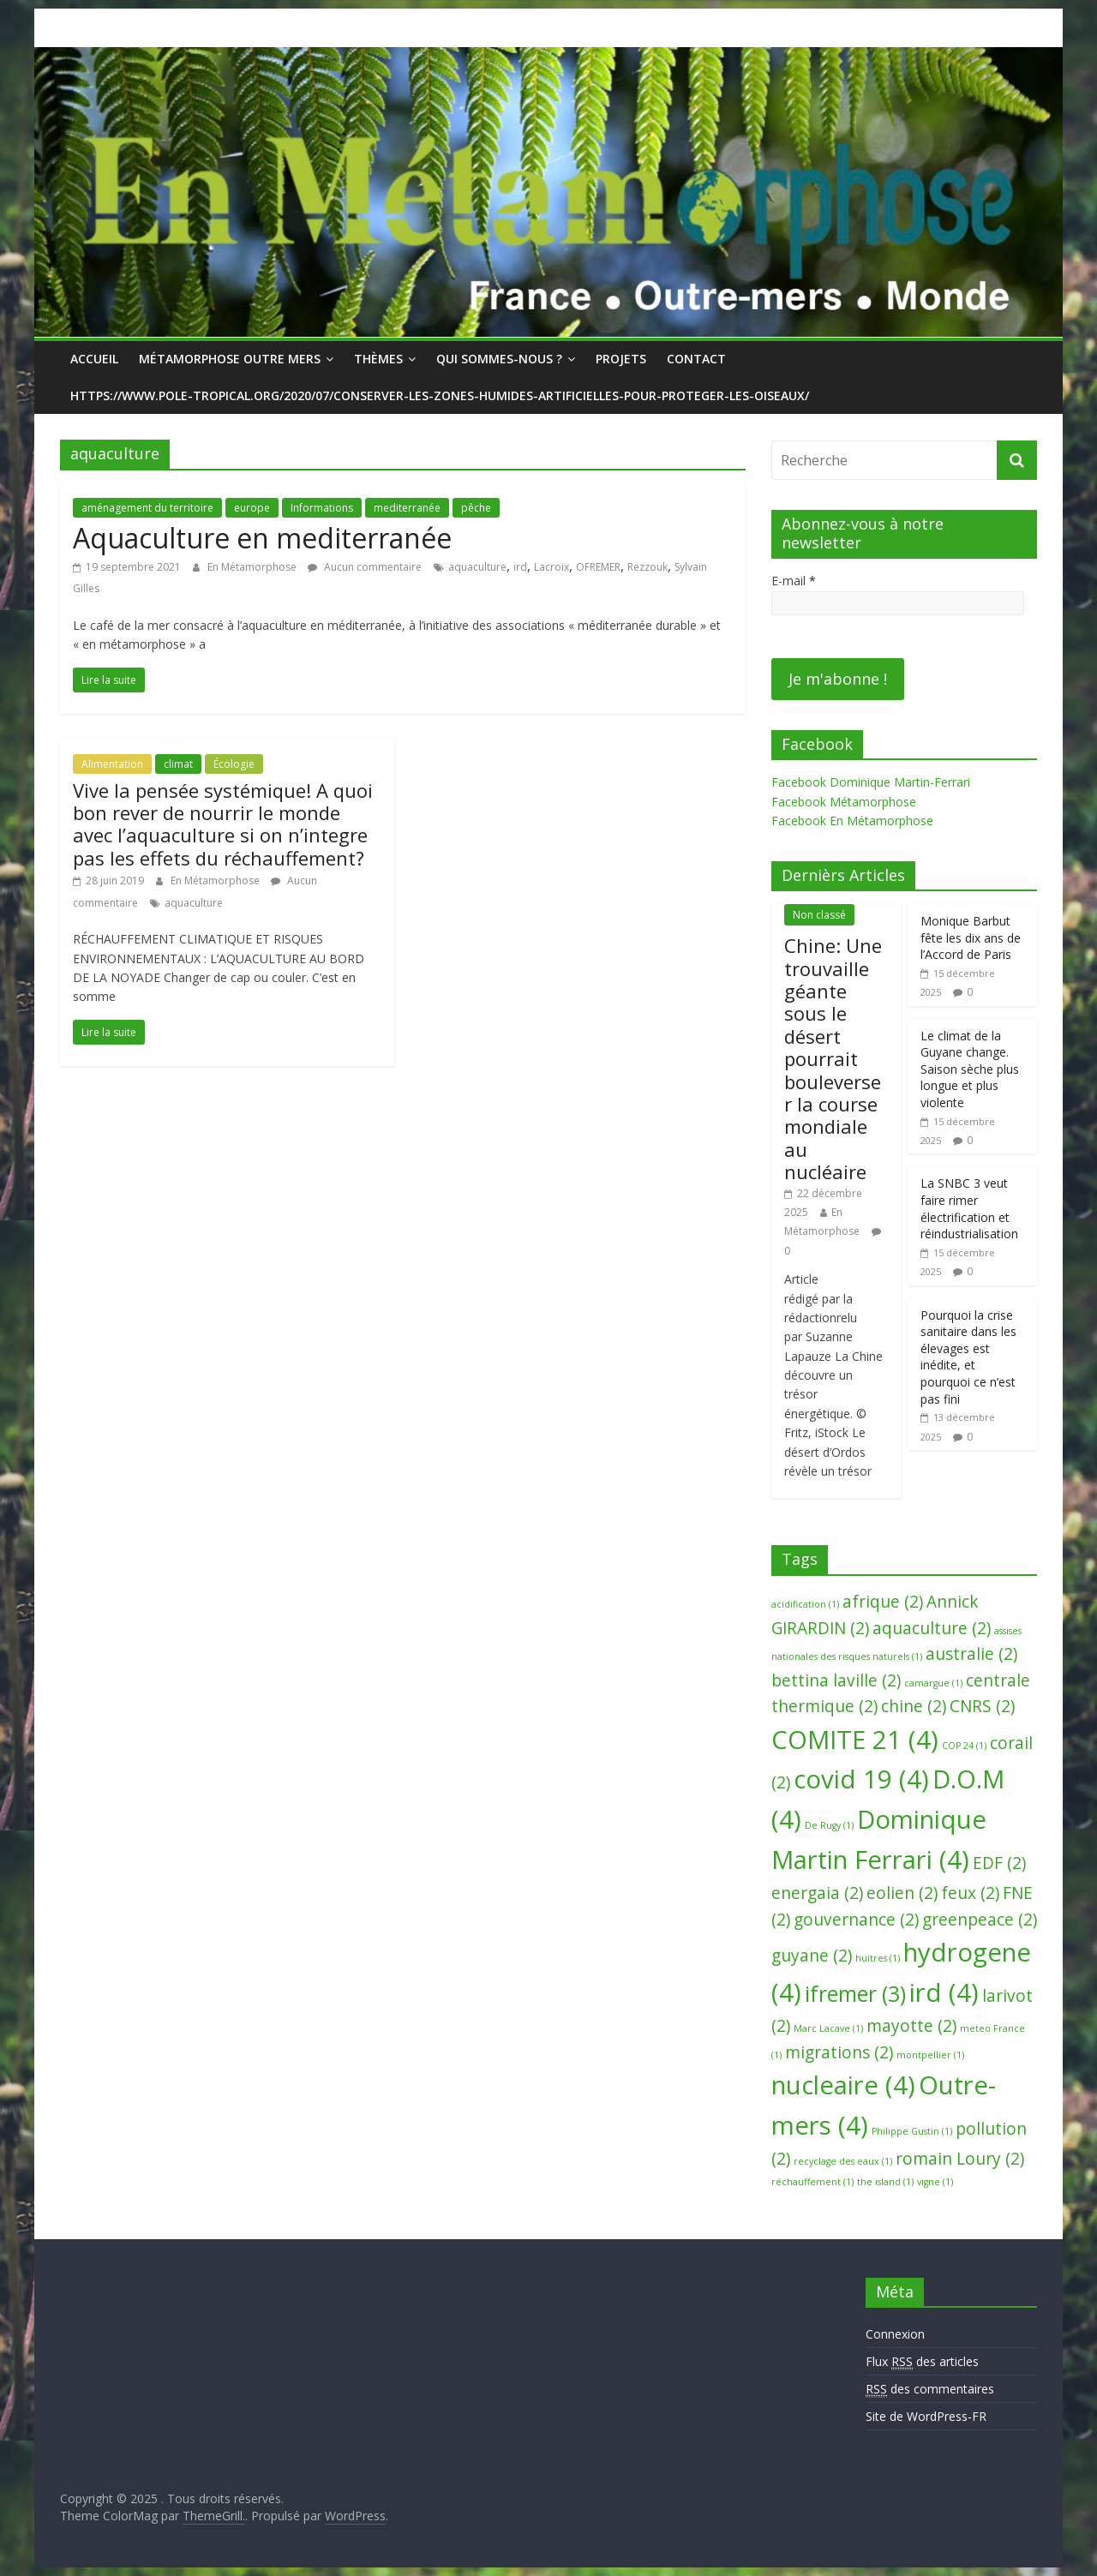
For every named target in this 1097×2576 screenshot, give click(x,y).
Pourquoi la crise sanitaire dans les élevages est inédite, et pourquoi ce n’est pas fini (968, 1357)
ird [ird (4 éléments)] (944, 1992)
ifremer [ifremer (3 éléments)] (855, 1994)
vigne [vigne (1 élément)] (935, 2182)
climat (178, 764)
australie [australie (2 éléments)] (971, 1654)
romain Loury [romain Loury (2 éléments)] (960, 2159)
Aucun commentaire (365, 567)
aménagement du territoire (147, 507)
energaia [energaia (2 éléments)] (817, 1893)
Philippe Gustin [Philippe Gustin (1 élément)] (912, 2131)
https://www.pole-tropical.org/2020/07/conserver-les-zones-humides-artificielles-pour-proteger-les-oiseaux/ (439, 395)
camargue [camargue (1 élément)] (933, 1683)
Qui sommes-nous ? (499, 358)
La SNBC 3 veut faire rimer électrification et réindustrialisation (969, 1208)
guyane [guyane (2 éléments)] (811, 1955)
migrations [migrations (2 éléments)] (839, 2052)
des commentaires (930, 2389)
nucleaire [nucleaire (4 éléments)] (843, 2085)
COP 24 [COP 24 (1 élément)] (964, 1746)
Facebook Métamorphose (843, 802)
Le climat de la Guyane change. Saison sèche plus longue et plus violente (969, 1069)
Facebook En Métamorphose (852, 820)
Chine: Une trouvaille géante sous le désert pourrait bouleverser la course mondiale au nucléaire (833, 1058)
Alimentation (112, 764)
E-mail (793, 580)
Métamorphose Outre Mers (230, 358)
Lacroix (551, 567)
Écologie (234, 764)
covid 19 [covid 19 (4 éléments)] (861, 1779)
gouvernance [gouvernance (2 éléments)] (856, 1919)
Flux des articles (922, 2361)
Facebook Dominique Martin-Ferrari (870, 782)
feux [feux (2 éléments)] (970, 1893)
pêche (476, 507)
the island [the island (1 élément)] (885, 2182)
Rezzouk (647, 567)
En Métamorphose (253, 567)
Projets (621, 358)
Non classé (819, 915)
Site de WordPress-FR (926, 2416)
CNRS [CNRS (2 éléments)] (982, 1706)
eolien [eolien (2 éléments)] (902, 1893)
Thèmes (378, 358)
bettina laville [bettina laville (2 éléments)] (836, 1680)
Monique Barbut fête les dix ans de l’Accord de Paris (970, 937)
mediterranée (407, 507)
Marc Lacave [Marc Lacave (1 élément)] (828, 2028)
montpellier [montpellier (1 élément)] (930, 2055)
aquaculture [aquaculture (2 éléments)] (931, 1628)
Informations (322, 507)
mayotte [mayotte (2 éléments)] (911, 2026)
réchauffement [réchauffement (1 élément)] (812, 2182)
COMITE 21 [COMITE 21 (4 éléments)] (854, 1739)
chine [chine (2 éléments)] (913, 1706)
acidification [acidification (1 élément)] (805, 1604)
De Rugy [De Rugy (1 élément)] (829, 1825)
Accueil (94, 358)
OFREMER (598, 567)
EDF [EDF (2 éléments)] (999, 1863)
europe (252, 507)
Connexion (895, 2334)
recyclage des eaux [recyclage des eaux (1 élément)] (843, 2161)
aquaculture (477, 567)
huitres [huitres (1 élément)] (877, 1958)
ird (520, 567)
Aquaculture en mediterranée (262, 537)
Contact (696, 358)
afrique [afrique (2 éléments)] (882, 1602)
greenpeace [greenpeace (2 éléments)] (979, 1919)
